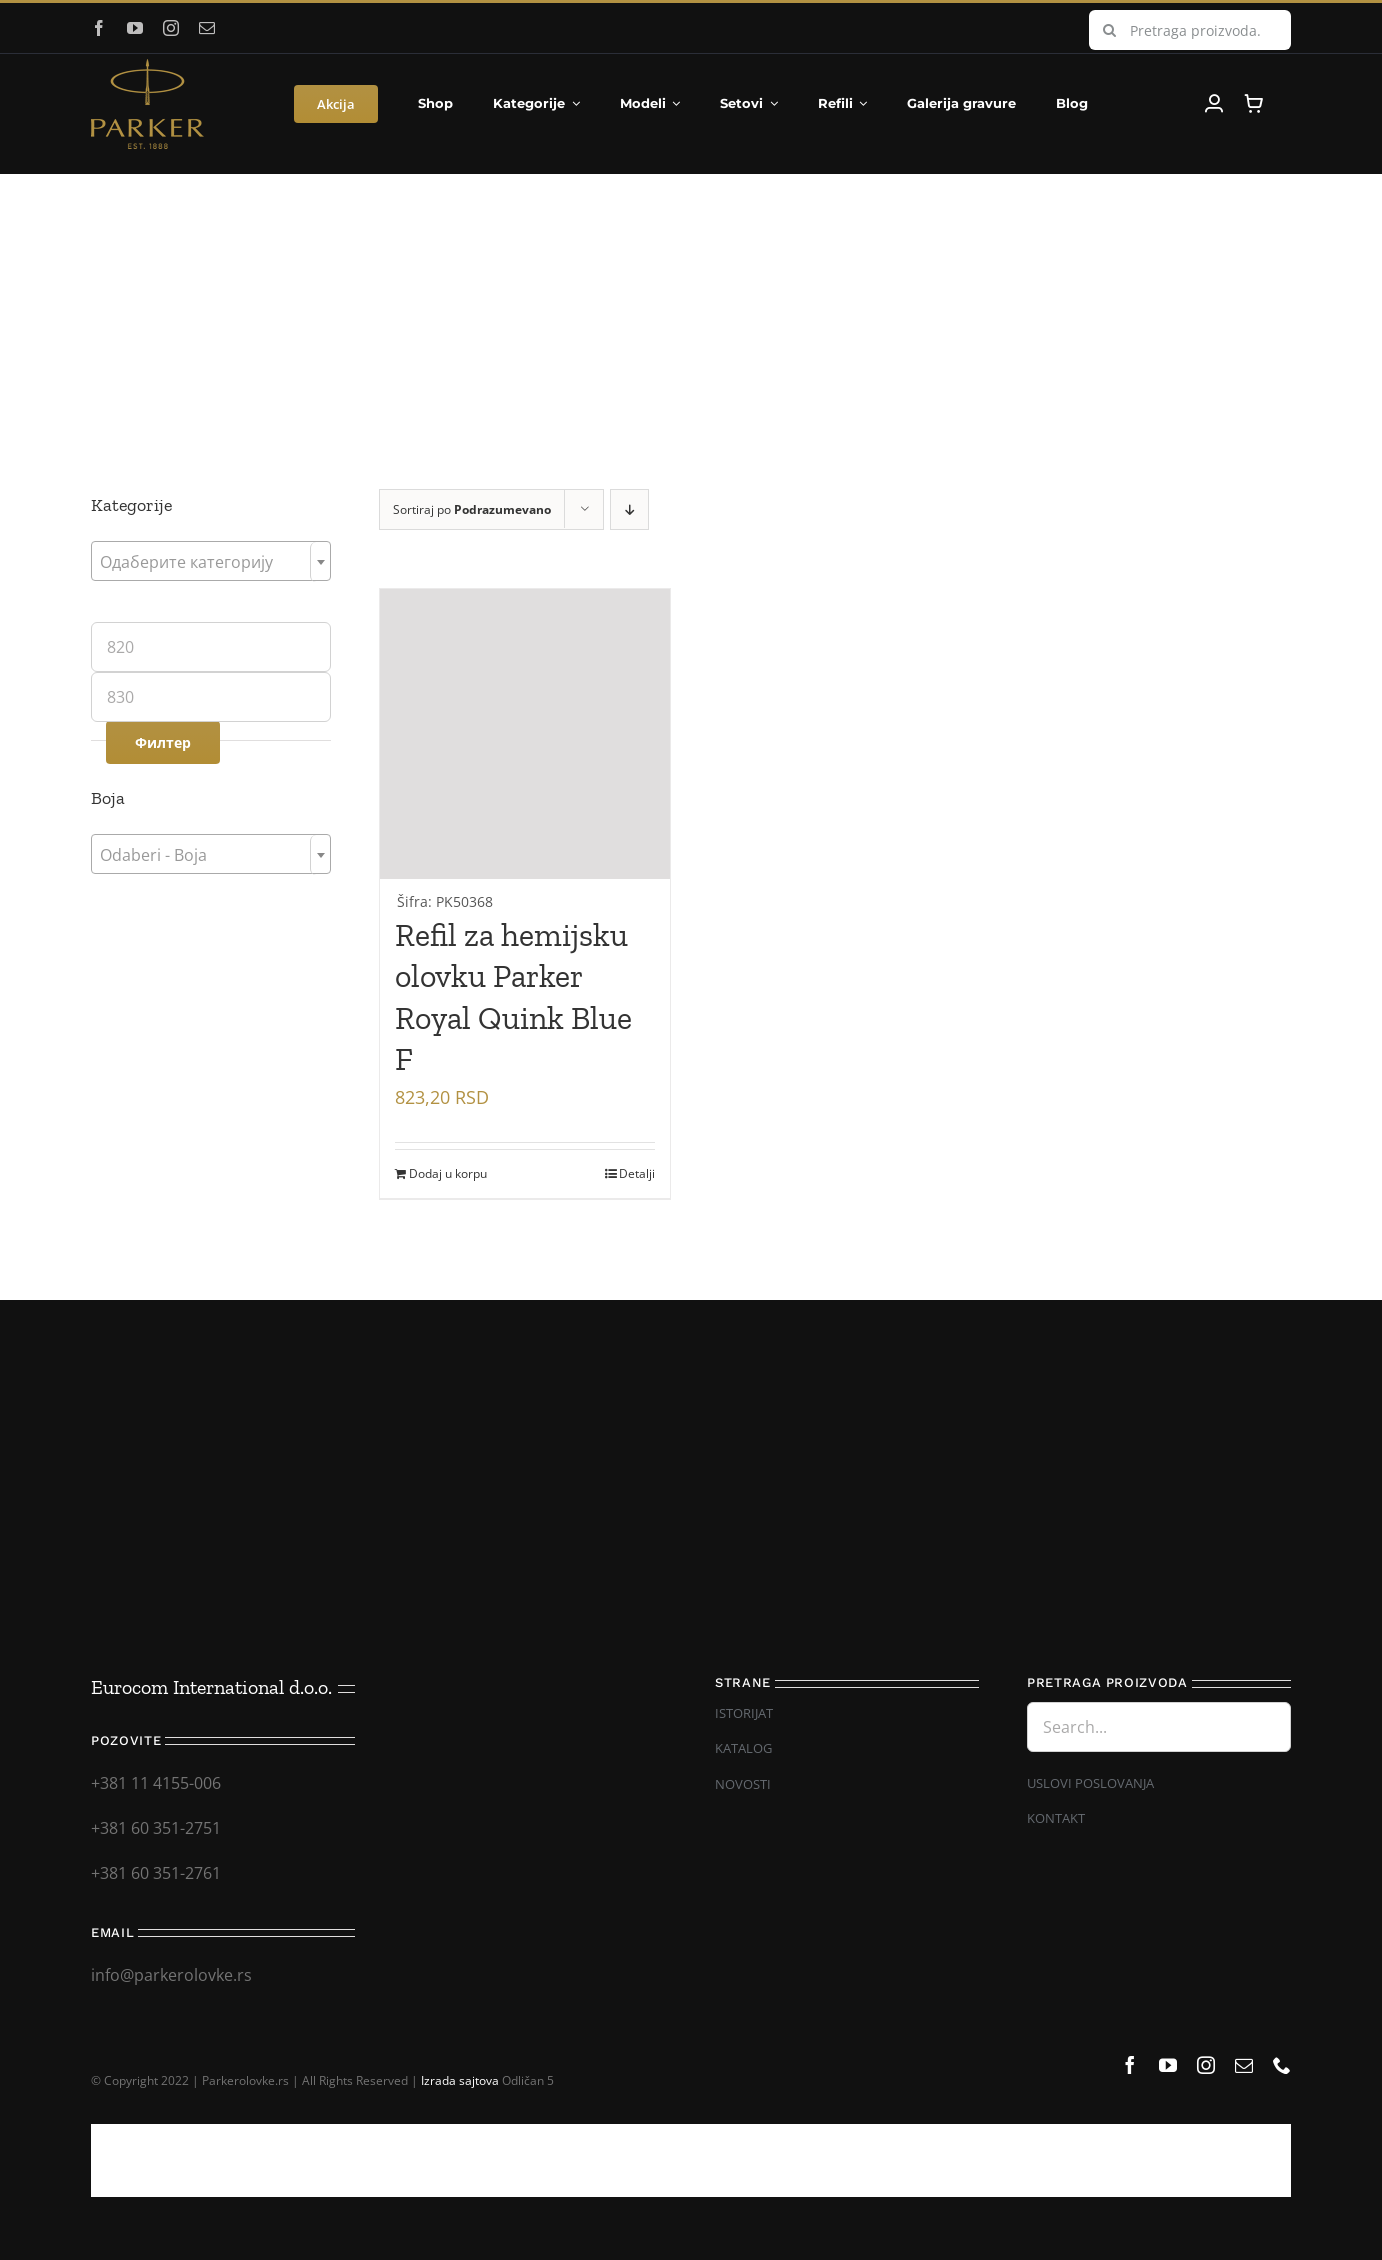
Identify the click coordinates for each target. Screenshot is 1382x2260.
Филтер (163, 742)
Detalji (637, 1173)
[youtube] (135, 28)
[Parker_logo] (147, 67)
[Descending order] (629, 509)
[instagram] (171, 28)
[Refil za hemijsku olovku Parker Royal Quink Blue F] (525, 752)
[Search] (1109, 30)
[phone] (1282, 2065)
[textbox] (211, 562)
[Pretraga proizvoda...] (1190, 30)
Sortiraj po (472, 509)
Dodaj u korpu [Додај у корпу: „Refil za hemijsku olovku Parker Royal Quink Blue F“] (448, 1173)
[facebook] (99, 28)
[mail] (207, 28)
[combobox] (211, 561)
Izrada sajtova (460, 2080)
